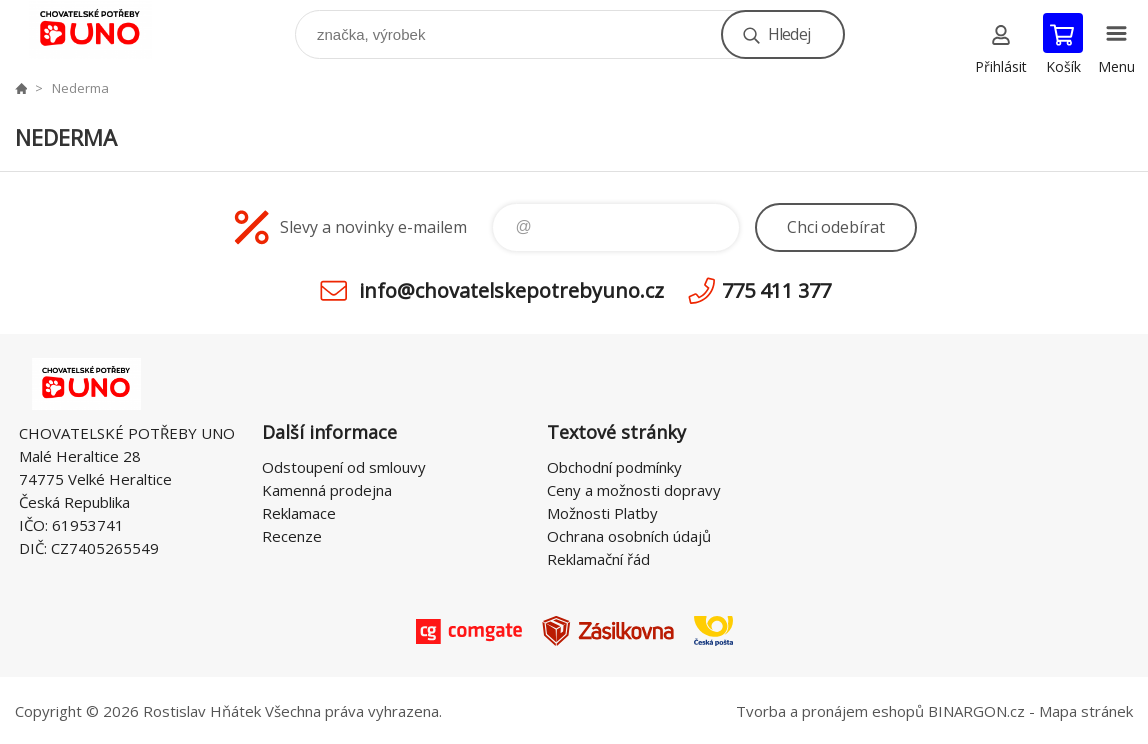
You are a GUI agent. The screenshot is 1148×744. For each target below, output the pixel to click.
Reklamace (299, 513)
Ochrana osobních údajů (629, 536)
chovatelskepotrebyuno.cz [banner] (103, 29)
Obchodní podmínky (614, 467)
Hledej (789, 34)
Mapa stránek (1086, 711)
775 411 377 (776, 290)
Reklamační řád (598, 559)
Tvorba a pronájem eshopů (830, 711)
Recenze (292, 536)
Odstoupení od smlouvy (344, 467)
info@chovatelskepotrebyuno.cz (511, 290)
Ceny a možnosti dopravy (634, 490)
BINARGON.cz (976, 711)
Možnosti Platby (602, 513)
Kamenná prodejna (327, 490)
